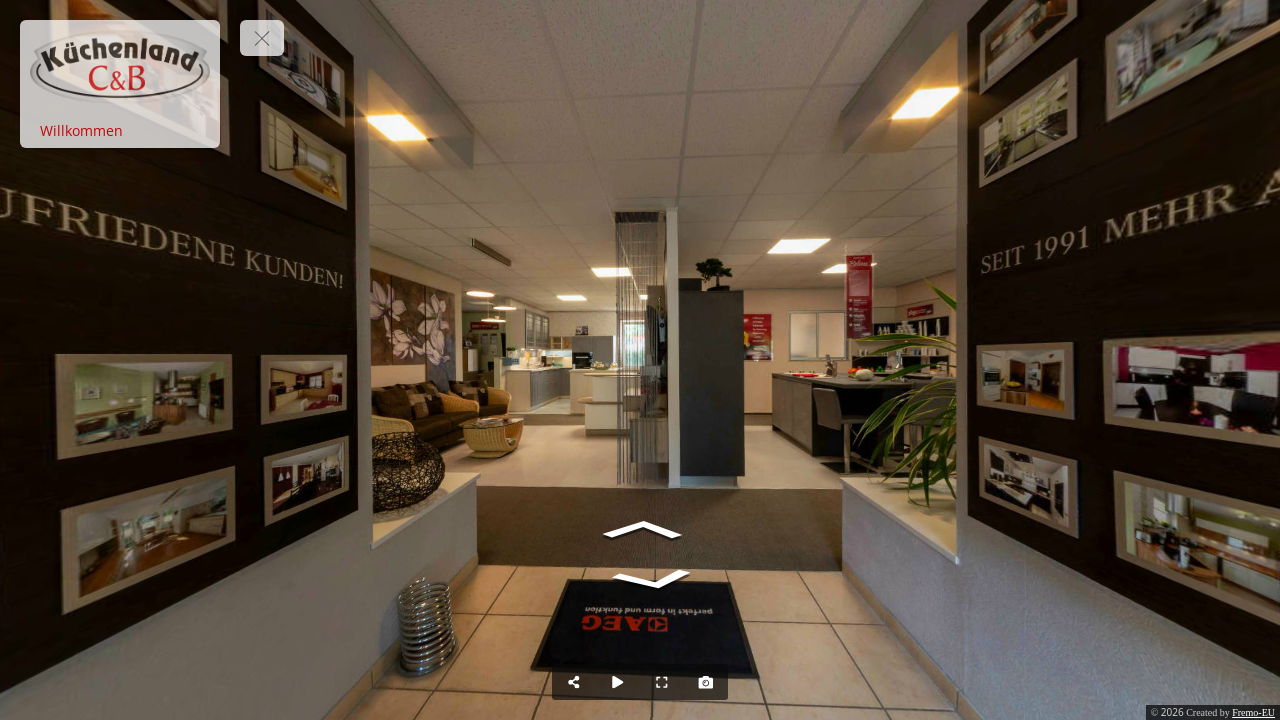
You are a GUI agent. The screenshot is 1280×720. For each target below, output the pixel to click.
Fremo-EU (1253, 712)
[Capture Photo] (706, 682)
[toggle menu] (262, 38)
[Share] (574, 682)
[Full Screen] (662, 682)
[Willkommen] (120, 131)
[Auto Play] (618, 682)
